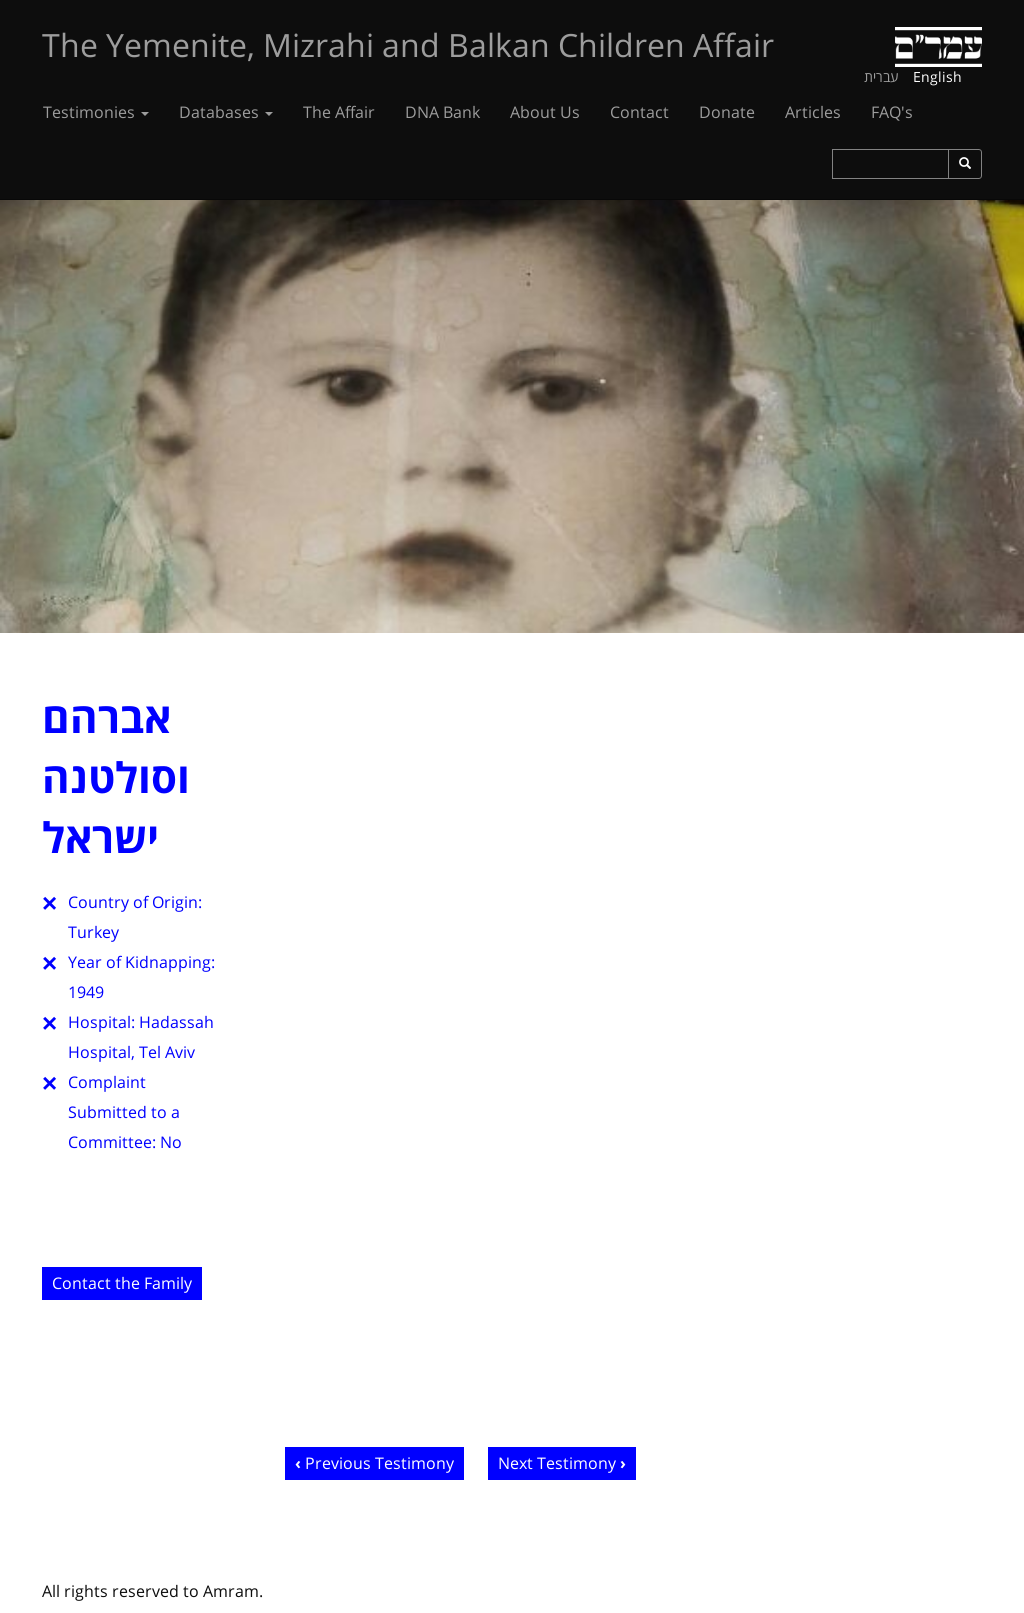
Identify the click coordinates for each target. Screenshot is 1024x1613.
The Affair (339, 112)
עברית (881, 76)
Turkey (93, 932)
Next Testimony (557, 1463)
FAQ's (892, 112)
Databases (226, 112)
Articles (813, 112)
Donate (727, 112)
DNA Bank (442, 112)
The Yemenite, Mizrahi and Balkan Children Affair (408, 44)
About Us (545, 112)
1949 (86, 992)
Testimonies (96, 112)
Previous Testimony (379, 1463)
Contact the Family (122, 1283)
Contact (639, 112)
